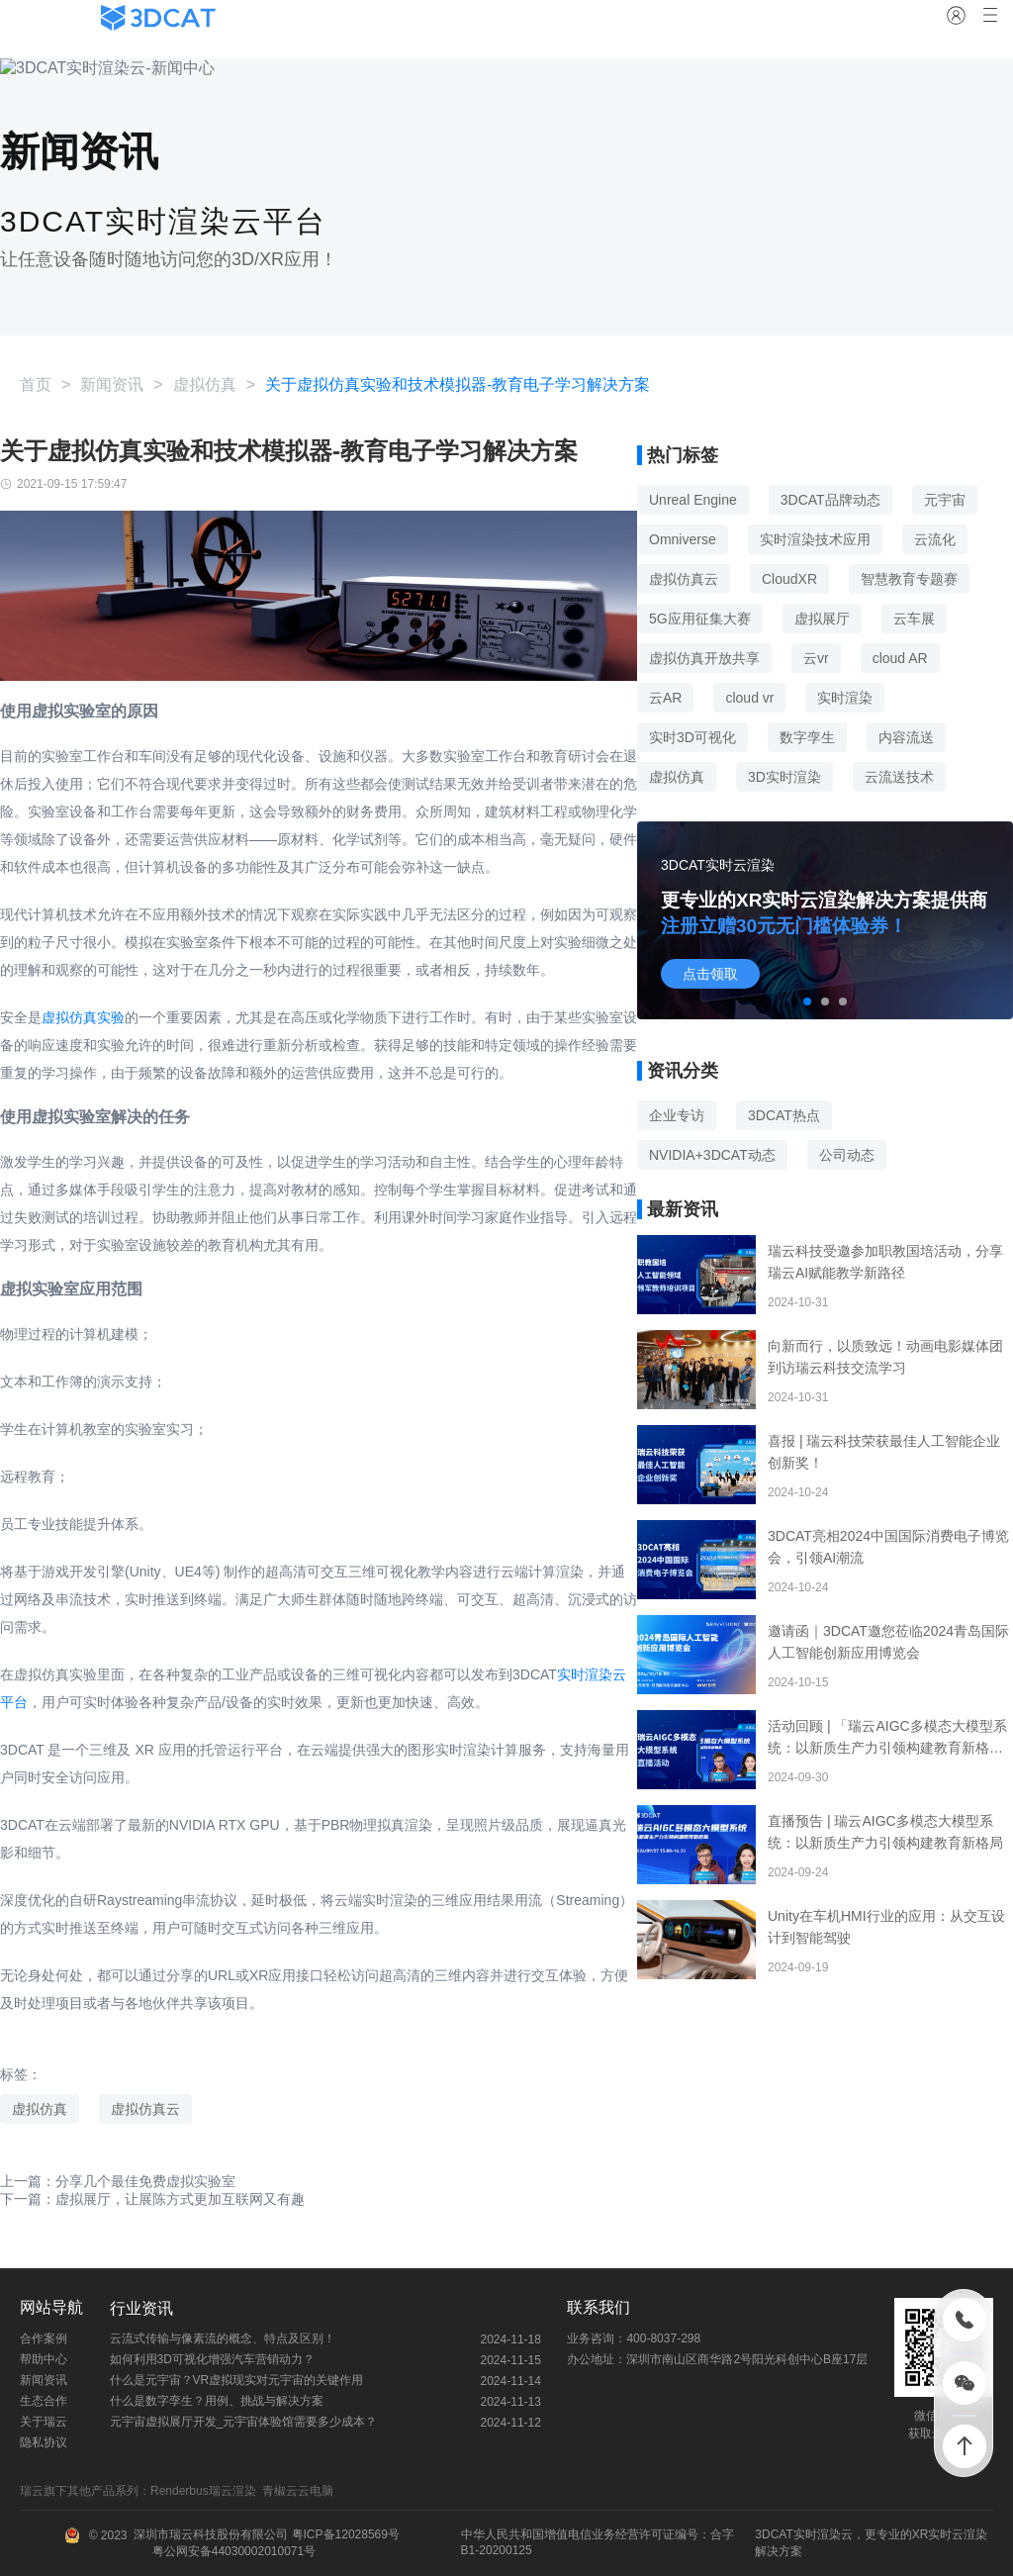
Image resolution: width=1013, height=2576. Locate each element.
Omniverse (682, 539)
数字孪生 (807, 737)
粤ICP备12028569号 (344, 2534)
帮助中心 (43, 2359)
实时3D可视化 (692, 737)
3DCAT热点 (784, 1115)
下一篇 (152, 2199)
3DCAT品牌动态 (830, 500)
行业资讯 (141, 2308)
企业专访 (676, 1115)
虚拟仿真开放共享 (704, 658)
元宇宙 (945, 500)
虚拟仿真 (204, 384)
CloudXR (789, 579)
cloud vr (749, 698)
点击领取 (710, 974)
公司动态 (847, 1155)
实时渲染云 (823, 2534)
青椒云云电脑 (301, 2491)
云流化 (935, 539)
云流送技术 (899, 777)
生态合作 (43, 2401)
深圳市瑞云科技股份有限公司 (211, 2534)
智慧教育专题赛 (909, 579)
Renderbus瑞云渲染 (206, 2491)
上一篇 (117, 2181)
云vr (816, 658)
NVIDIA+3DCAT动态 (712, 1155)
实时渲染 (845, 698)
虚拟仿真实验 (83, 1017)
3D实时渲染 (784, 777)
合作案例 (43, 2338)
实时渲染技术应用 (815, 539)
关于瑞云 (43, 2422)
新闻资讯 (111, 384)
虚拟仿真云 (145, 2109)
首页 (35, 384)
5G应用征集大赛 (700, 618)
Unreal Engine (693, 500)
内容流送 (906, 737)
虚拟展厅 (822, 618)
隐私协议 (43, 2442)
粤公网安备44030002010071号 (232, 2551)
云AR (665, 698)
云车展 (914, 618)
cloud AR (900, 658)
